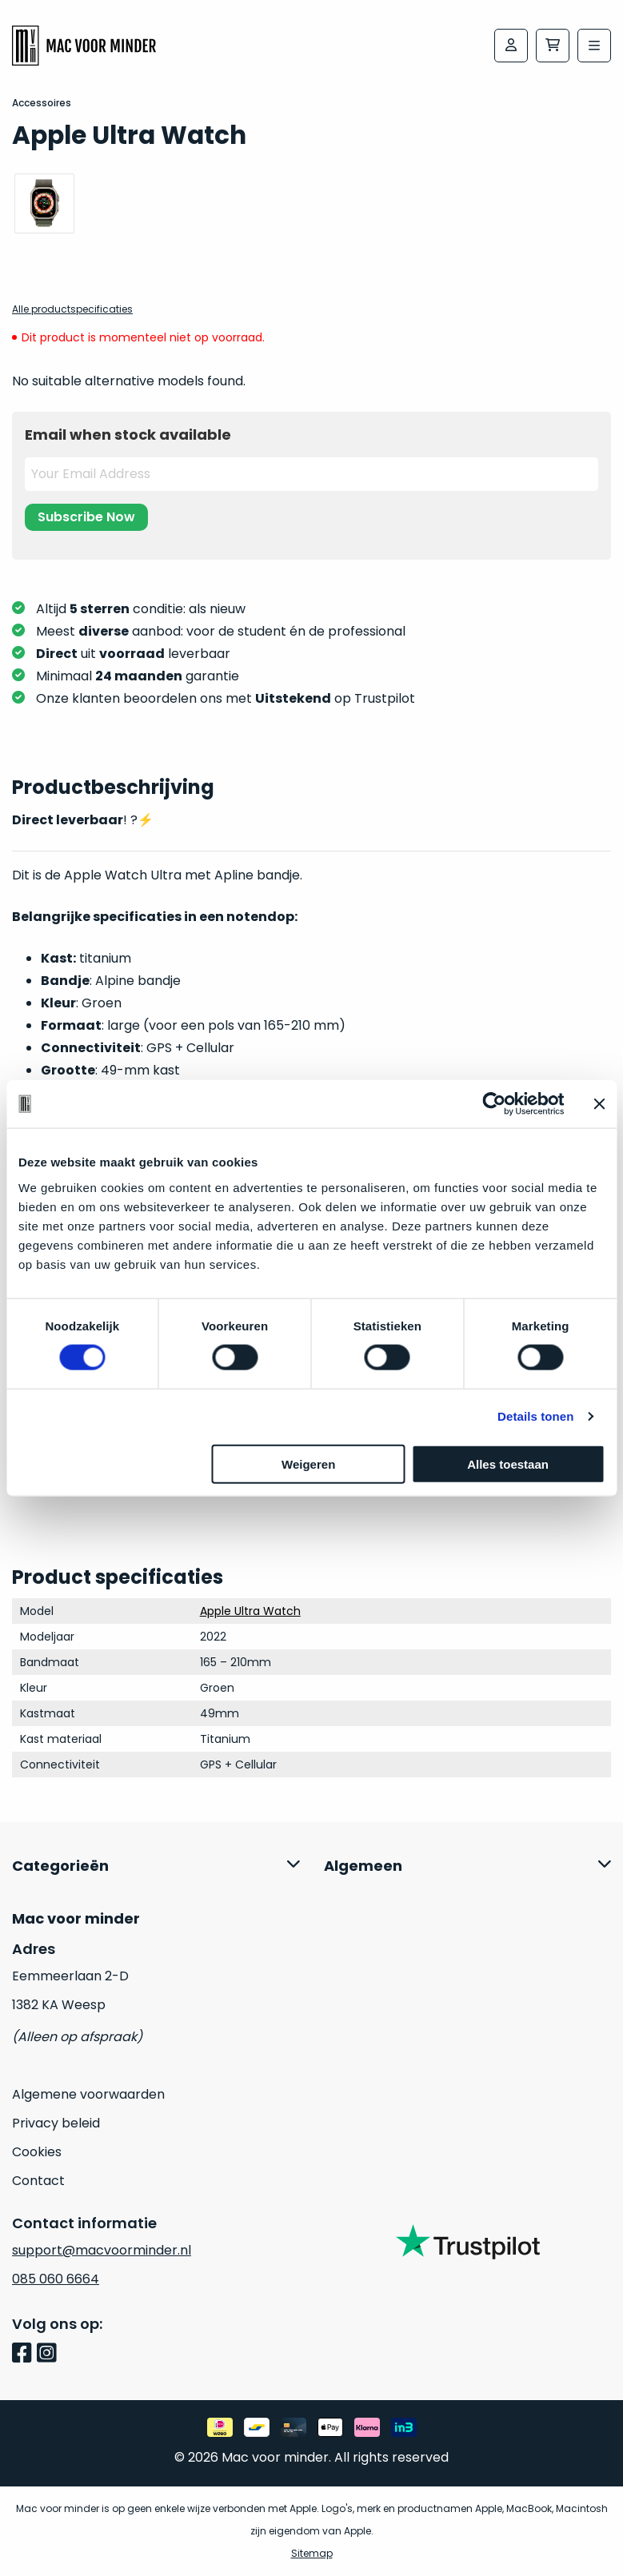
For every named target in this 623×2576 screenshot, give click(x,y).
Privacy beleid (56, 2123)
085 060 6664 (55, 2279)
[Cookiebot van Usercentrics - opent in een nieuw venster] (494, 1104)
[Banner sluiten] (599, 1104)
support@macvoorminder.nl (101, 2250)
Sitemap (312, 2553)
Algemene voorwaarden (88, 2094)
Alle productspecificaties (72, 309)
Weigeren (308, 1463)
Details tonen (535, 1416)
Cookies (37, 2152)
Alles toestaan (508, 1463)
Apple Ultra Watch (250, 1611)
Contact (38, 2180)
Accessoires (41, 103)
